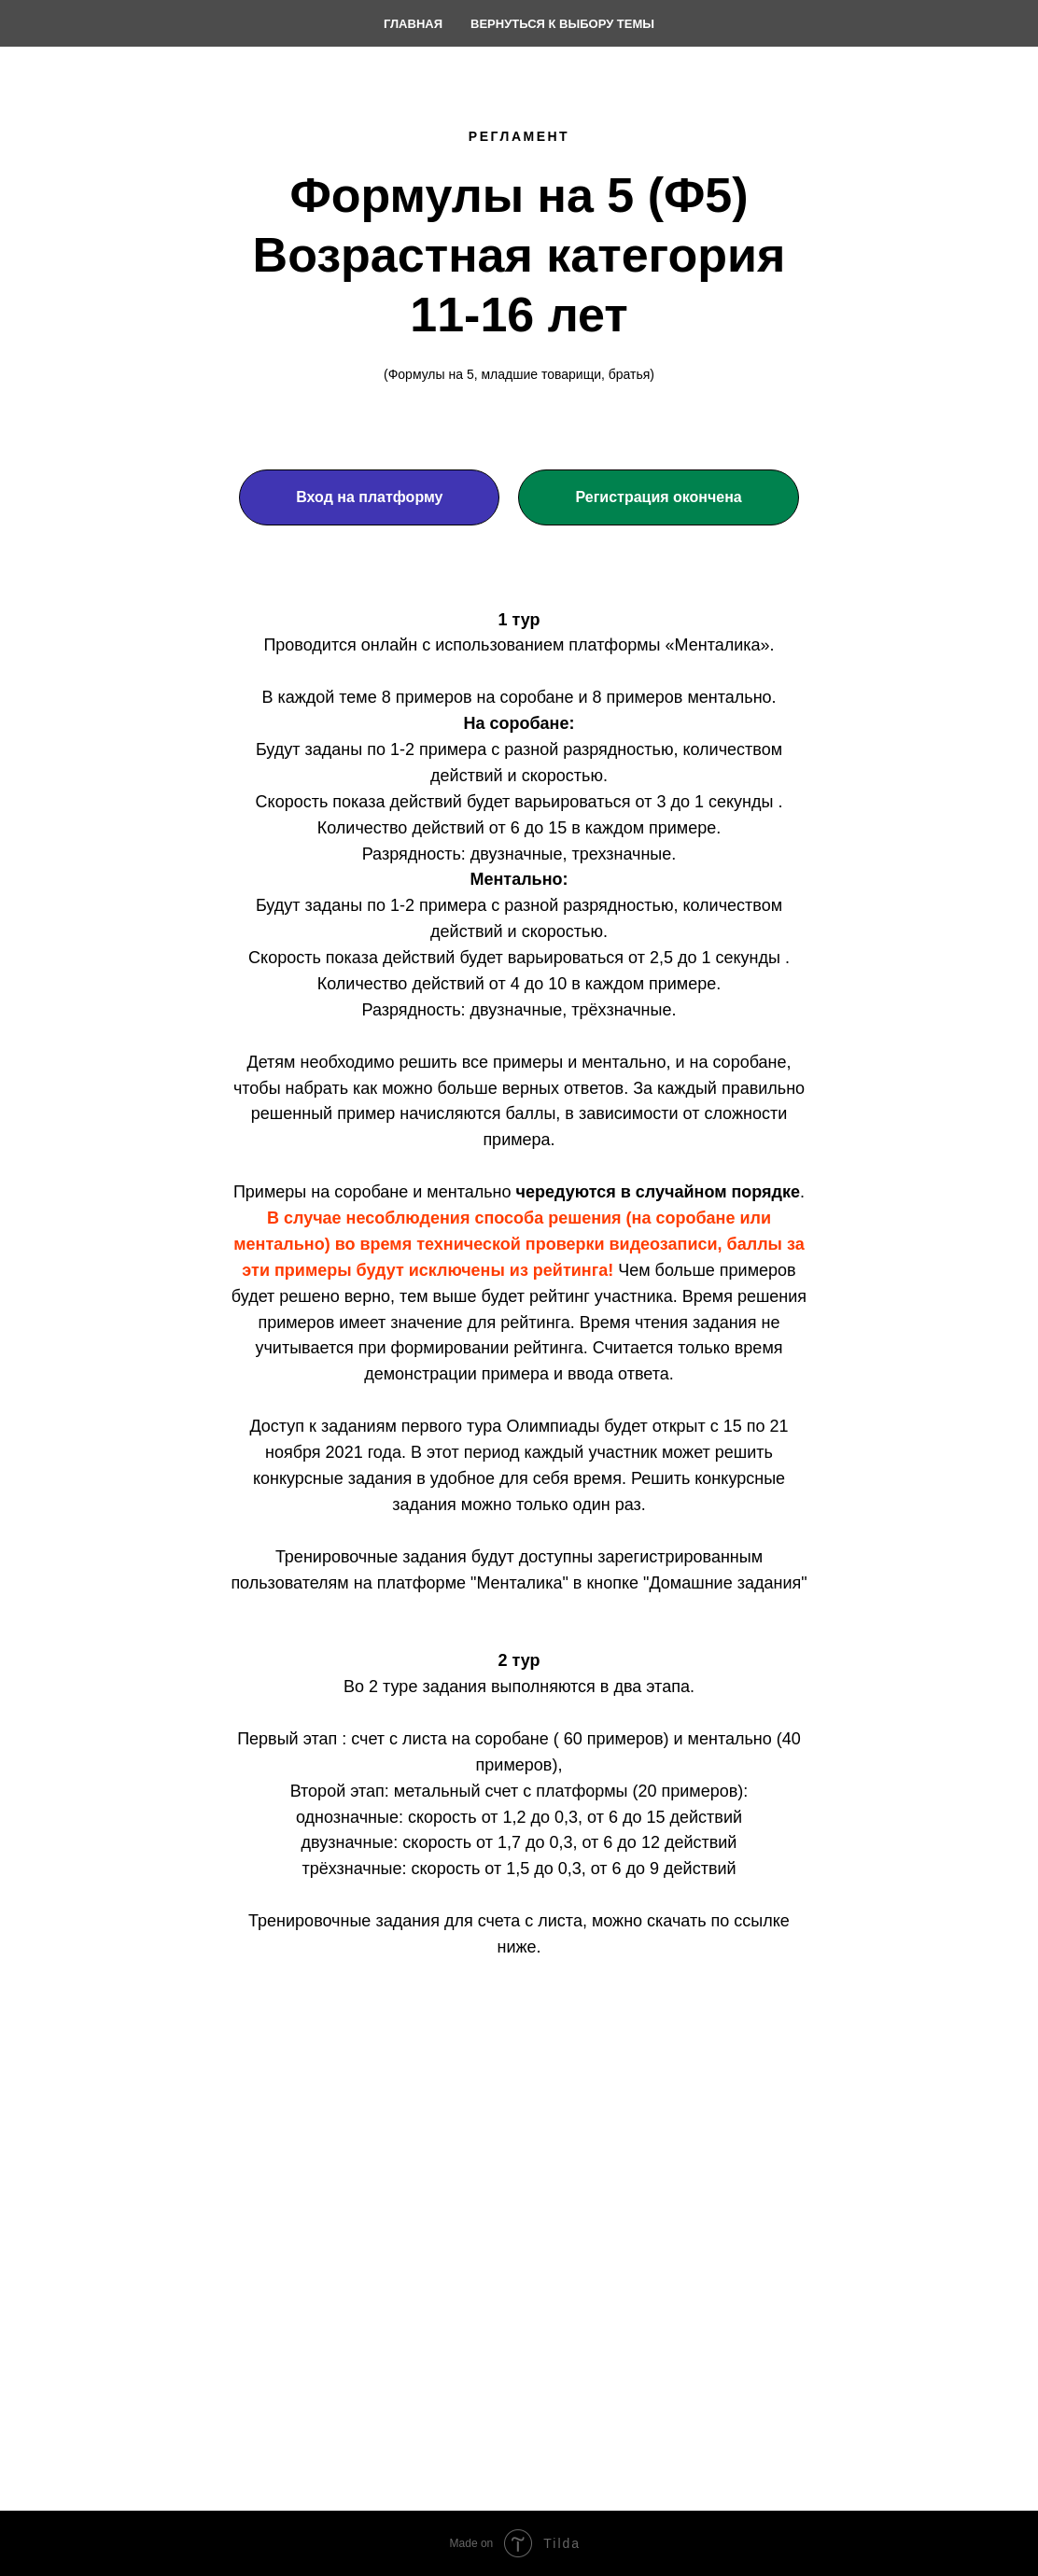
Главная (413, 24)
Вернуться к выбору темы (562, 24)
